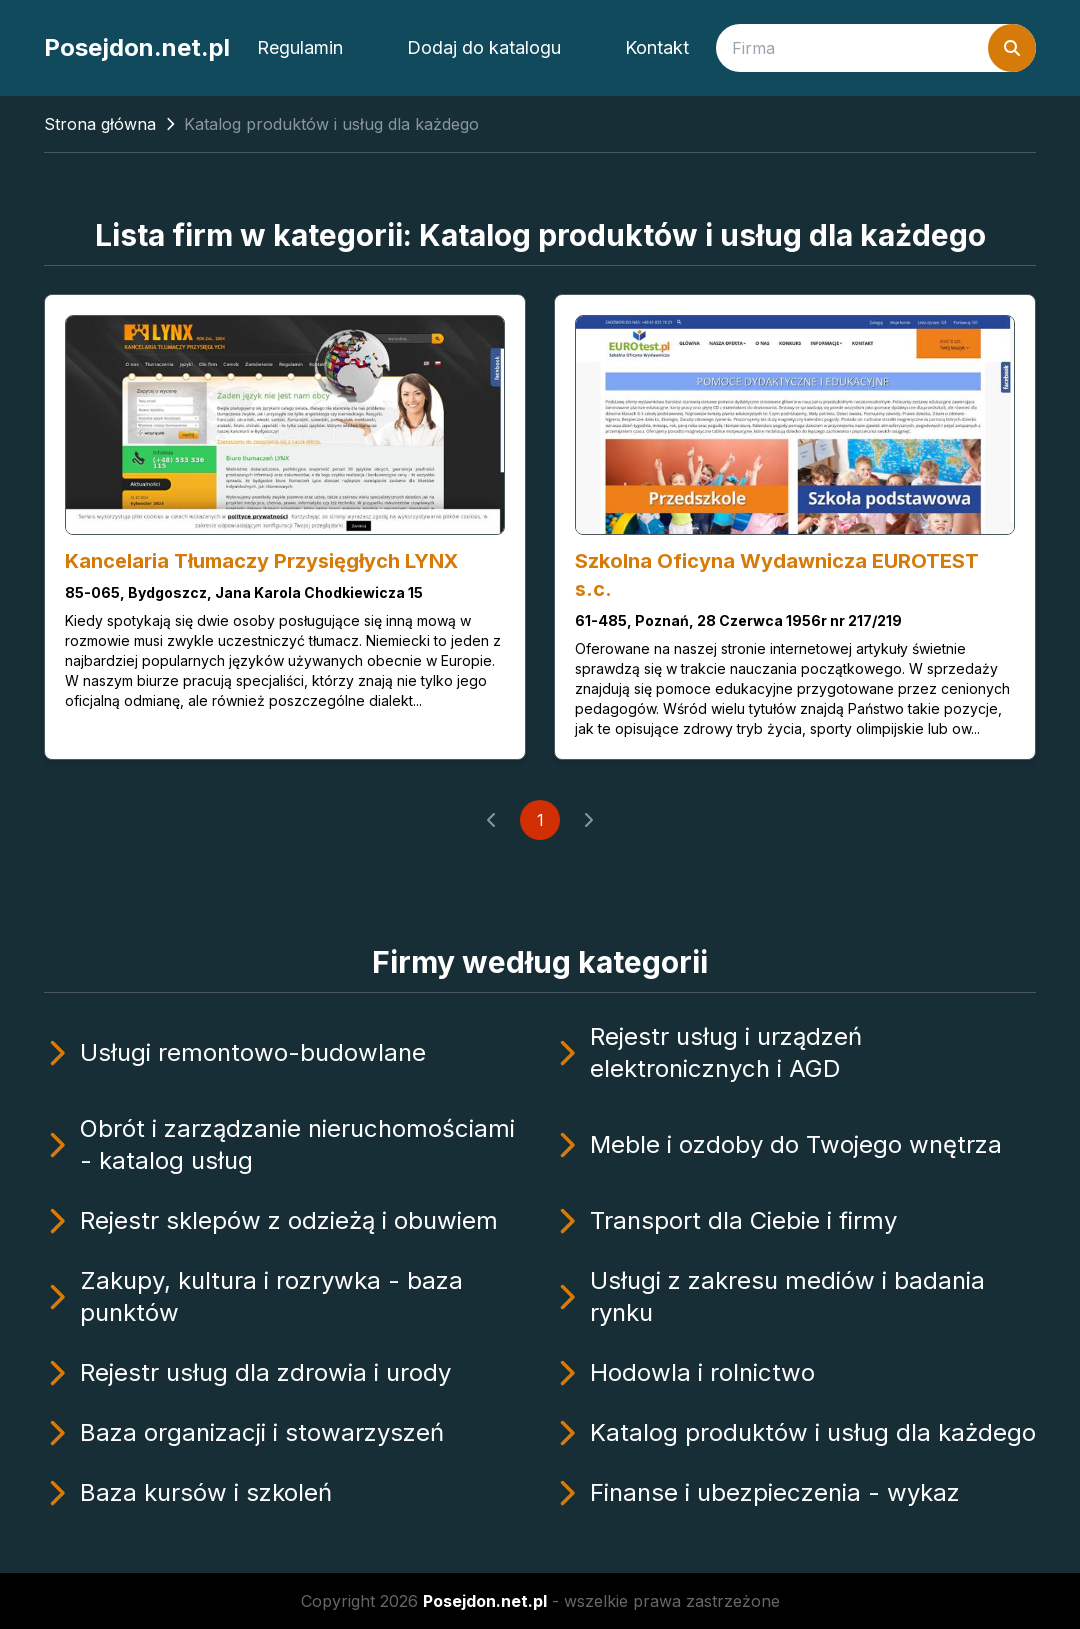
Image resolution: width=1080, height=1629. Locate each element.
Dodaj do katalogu (484, 47)
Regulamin (300, 47)
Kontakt (657, 47)
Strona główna (100, 124)
